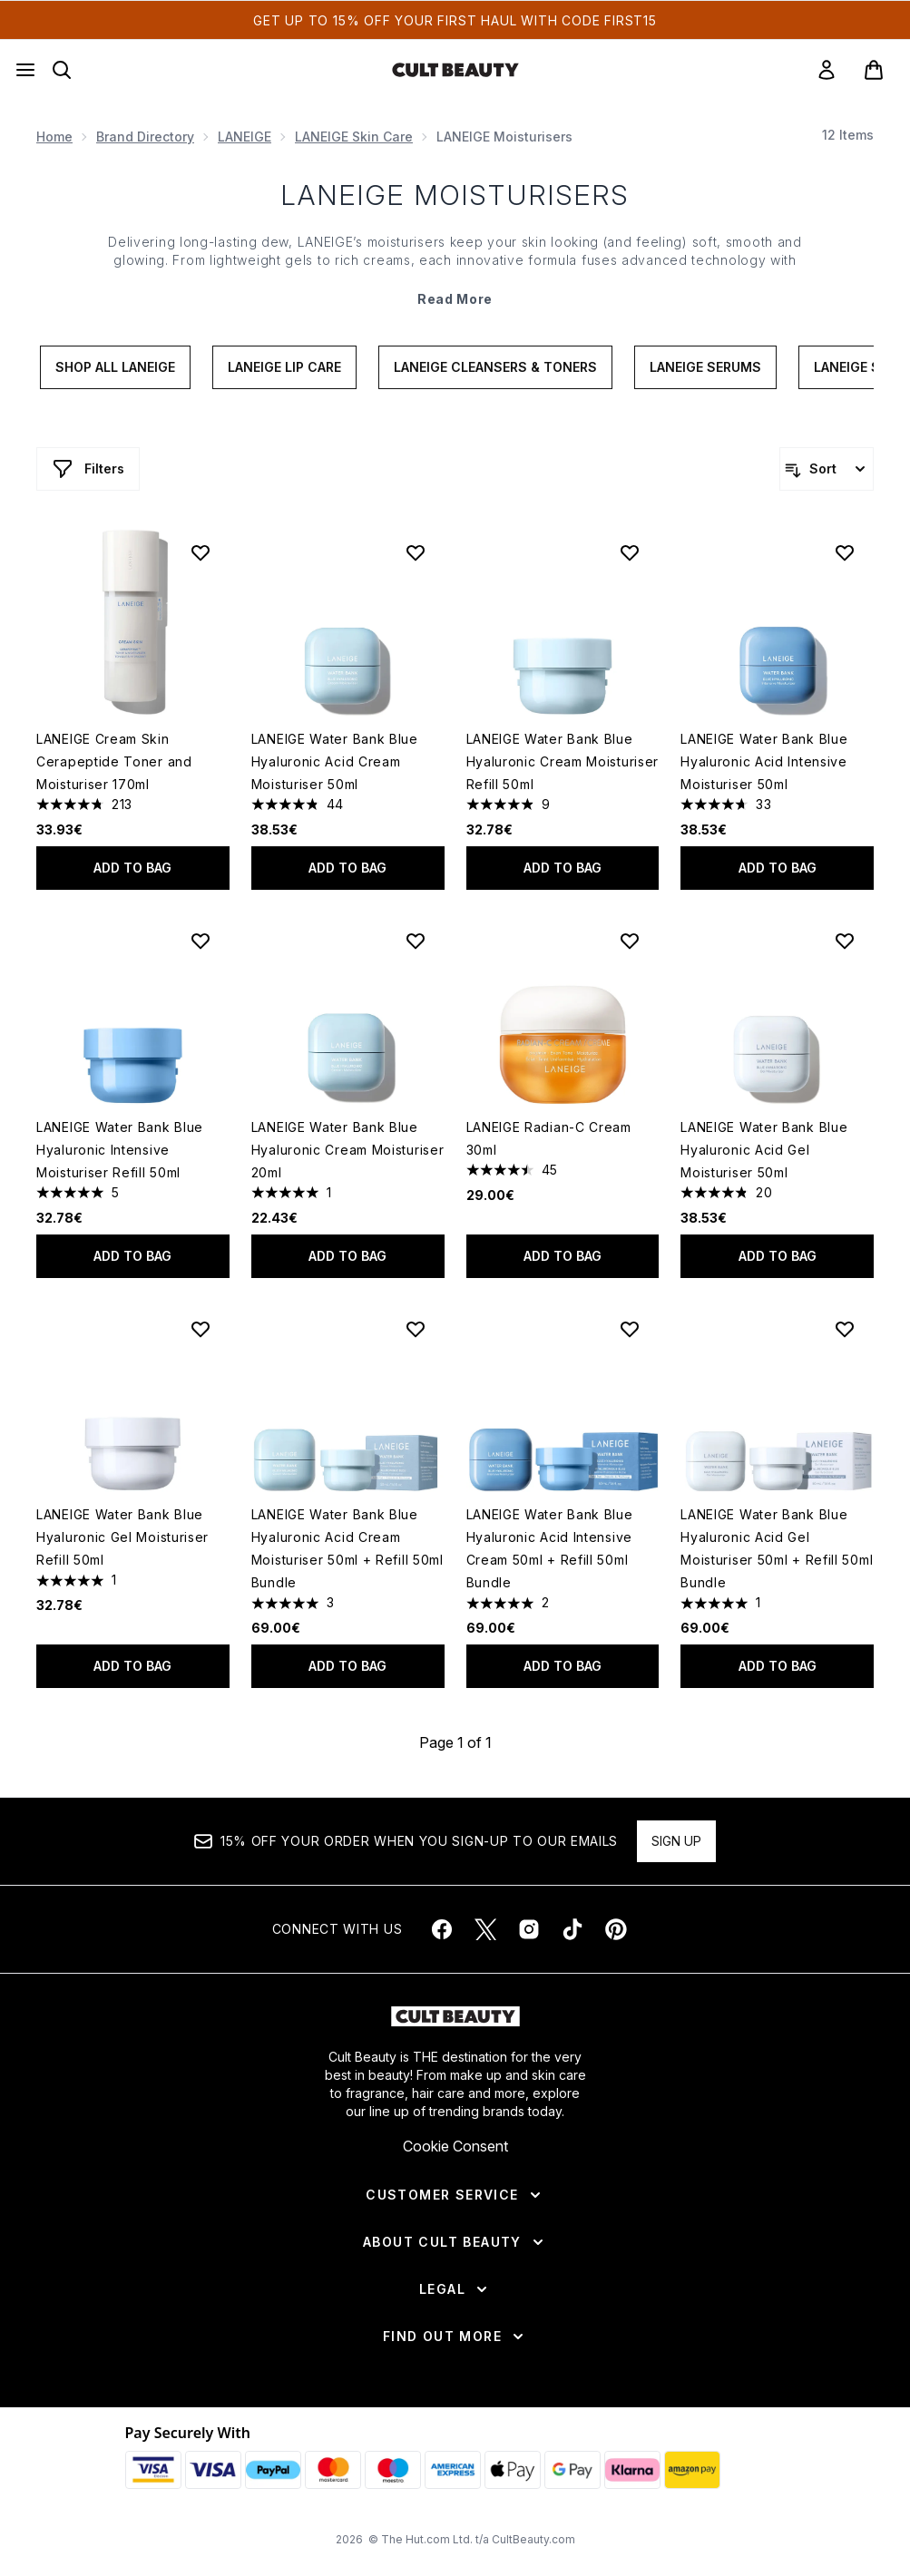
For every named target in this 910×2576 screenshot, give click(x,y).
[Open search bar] (62, 70)
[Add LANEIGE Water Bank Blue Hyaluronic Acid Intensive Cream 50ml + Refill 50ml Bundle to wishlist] (629, 1329)
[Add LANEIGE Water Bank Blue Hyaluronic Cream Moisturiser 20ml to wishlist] (415, 940)
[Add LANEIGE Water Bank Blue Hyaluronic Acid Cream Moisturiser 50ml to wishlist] (415, 552)
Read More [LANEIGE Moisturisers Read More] (455, 299)
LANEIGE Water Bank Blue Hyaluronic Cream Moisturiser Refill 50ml (563, 761)
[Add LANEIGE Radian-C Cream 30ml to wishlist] (629, 940)
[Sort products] (826, 469)
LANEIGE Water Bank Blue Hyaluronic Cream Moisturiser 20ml (348, 1149)
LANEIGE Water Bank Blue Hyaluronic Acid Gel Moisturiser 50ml (763, 1149)
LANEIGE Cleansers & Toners (495, 367)
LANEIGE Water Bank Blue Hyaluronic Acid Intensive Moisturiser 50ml (763, 761)
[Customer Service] (454, 2195)
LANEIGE (244, 136)
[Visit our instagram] (529, 1929)
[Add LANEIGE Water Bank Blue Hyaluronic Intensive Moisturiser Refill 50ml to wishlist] (200, 940)
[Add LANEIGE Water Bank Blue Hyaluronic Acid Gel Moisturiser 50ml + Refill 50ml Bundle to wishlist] (844, 1329)
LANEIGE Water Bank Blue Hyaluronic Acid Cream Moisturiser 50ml (334, 761)
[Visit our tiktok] (572, 1929)
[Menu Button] (25, 70)
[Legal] (455, 2289)
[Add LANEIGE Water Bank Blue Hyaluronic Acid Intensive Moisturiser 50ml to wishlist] (844, 552)
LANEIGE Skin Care (354, 136)
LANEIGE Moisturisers (455, 195)
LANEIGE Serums (705, 367)
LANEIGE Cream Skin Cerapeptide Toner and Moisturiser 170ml (114, 761)
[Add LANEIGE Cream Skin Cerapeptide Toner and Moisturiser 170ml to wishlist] (200, 552)
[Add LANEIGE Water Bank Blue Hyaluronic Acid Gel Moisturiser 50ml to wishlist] (844, 940)
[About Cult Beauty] (455, 2242)
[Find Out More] (455, 2336)
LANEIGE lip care (284, 367)
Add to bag (132, 867)
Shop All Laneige (115, 367)
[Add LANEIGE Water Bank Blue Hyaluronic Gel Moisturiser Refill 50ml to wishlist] (200, 1329)
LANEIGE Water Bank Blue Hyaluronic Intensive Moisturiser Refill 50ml (119, 1149)
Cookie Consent (455, 2146)
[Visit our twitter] (485, 1929)
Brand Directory (145, 136)
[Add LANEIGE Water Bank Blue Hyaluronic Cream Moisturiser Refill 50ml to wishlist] (629, 552)
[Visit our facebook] (442, 1929)
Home (54, 136)
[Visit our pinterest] (616, 1929)
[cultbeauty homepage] (455, 70)
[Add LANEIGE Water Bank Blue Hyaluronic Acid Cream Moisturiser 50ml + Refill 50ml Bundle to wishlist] (415, 1329)
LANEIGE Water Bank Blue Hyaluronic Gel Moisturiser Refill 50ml (122, 1537)
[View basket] (873, 70)
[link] (826, 70)
